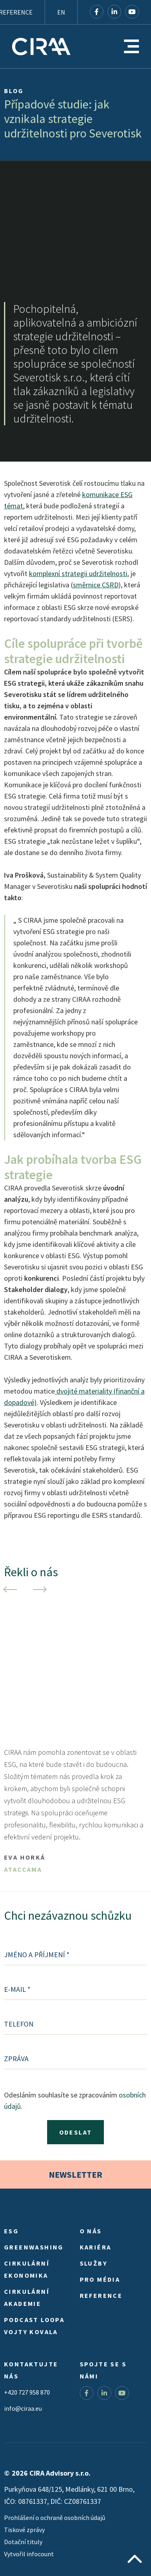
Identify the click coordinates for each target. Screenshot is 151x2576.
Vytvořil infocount (29, 2554)
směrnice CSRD (95, 584)
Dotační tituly (23, 2542)
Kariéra (96, 2247)
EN (61, 12)
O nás (91, 2231)
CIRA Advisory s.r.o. (41, 46)
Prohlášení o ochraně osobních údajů (54, 2518)
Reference (101, 2295)
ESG (11, 2231)
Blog (14, 91)
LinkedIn (114, 12)
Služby (93, 2263)
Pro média (100, 2279)
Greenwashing (34, 2247)
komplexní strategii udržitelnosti (78, 573)
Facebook (96, 12)
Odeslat (75, 2132)
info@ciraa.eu (23, 2408)
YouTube (132, 12)
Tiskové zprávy (24, 2530)
